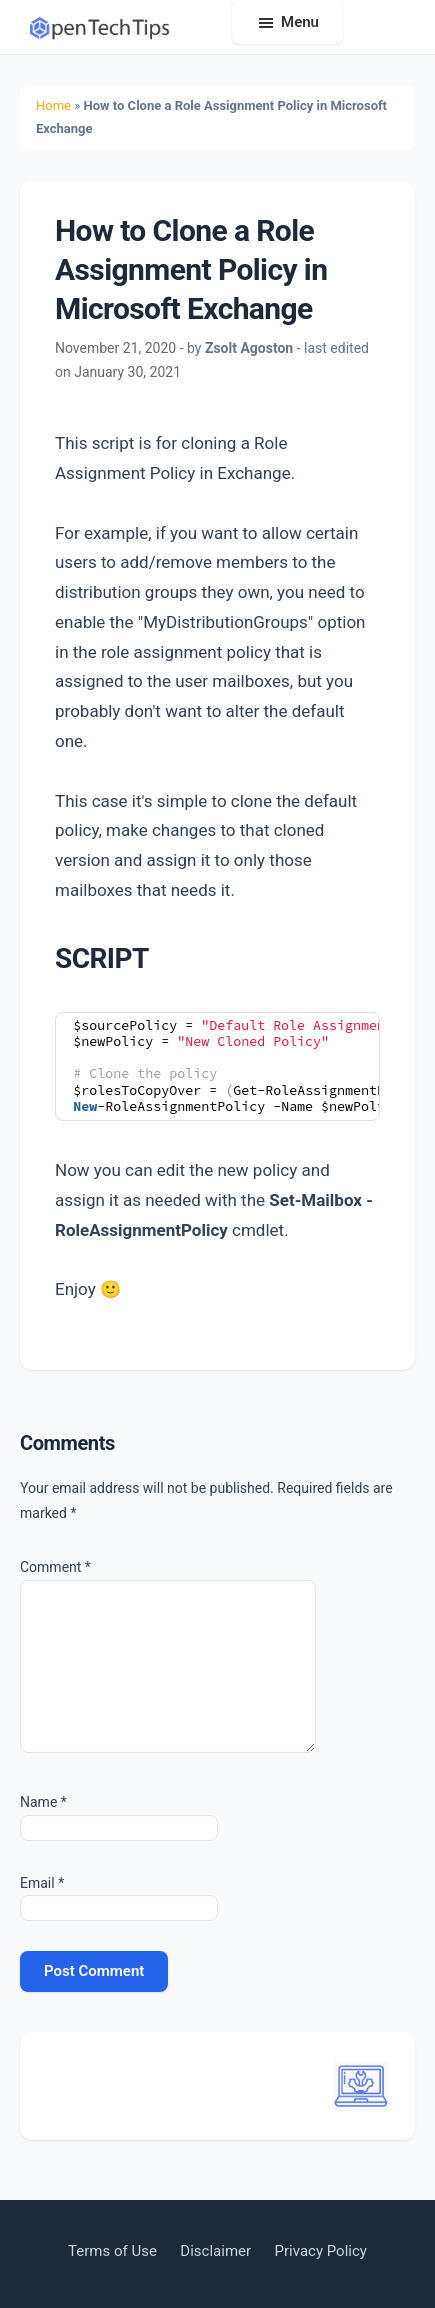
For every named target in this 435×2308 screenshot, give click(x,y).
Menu (300, 22)
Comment (55, 1567)
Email (42, 1883)
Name (43, 1802)
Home (53, 105)
